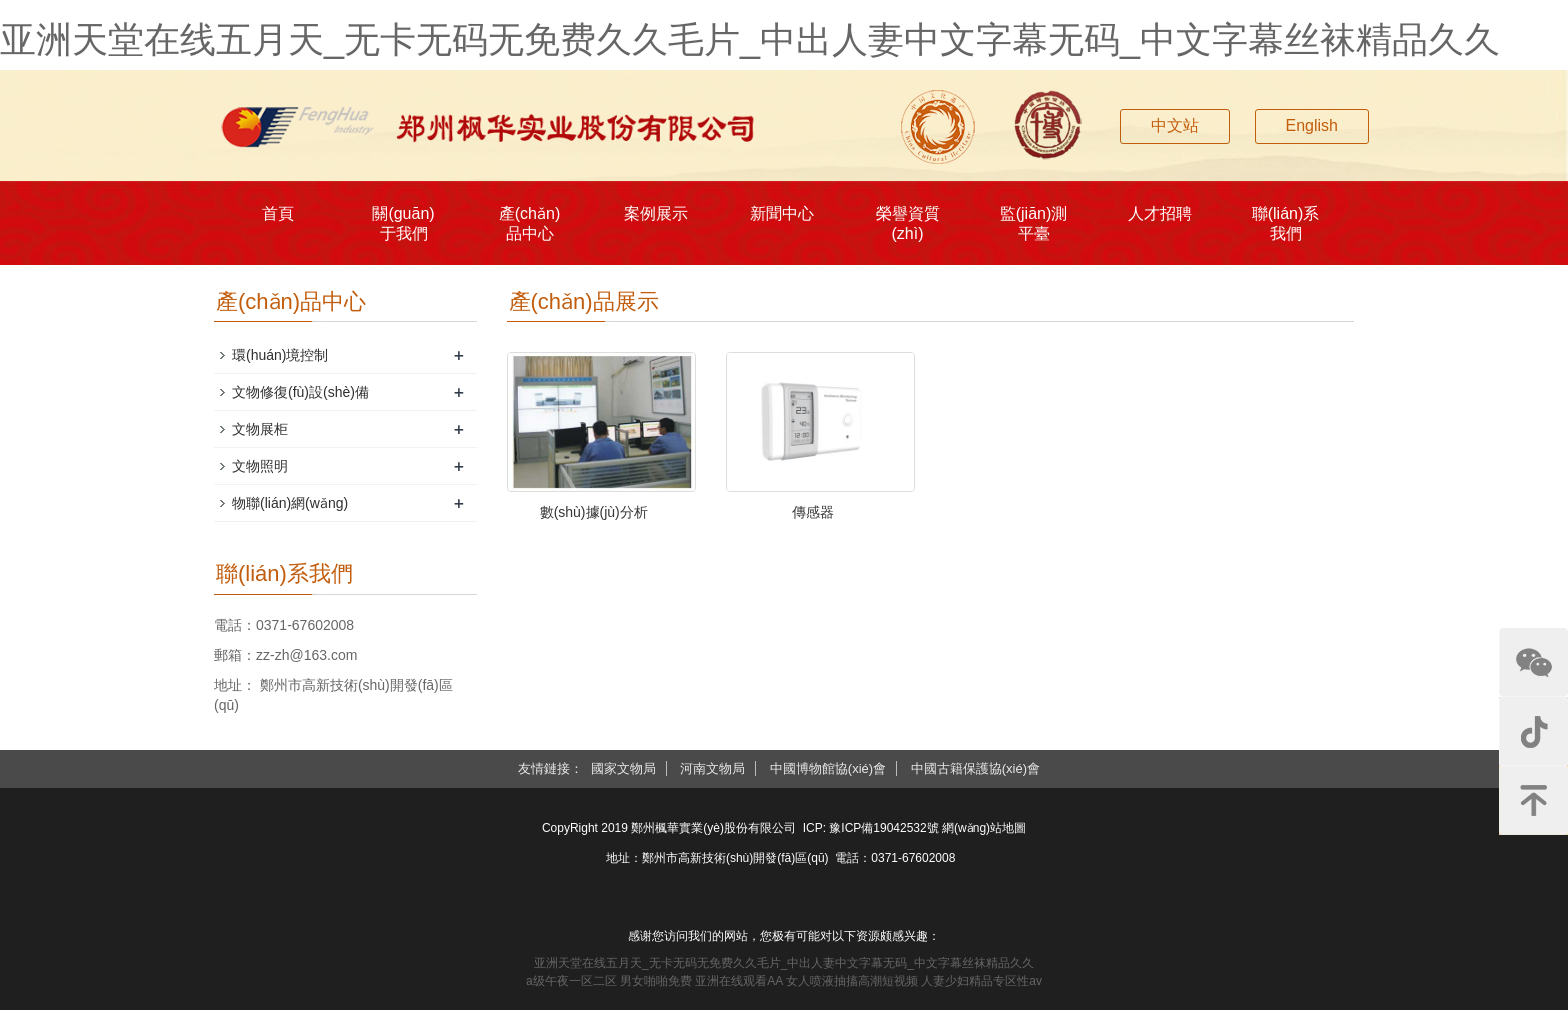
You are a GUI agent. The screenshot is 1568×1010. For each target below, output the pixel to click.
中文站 (1175, 125)
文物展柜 (260, 429)
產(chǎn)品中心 (529, 223)
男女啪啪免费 (656, 981)
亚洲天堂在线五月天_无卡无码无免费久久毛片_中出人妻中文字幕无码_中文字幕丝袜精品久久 (750, 39)
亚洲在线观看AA (738, 981)
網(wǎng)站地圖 (984, 828)
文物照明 (260, 466)
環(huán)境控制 (280, 355)
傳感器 (813, 512)
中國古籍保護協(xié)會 (975, 768)
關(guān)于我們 (403, 223)
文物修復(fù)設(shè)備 (300, 392)
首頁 (278, 213)
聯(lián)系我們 (1286, 223)
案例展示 (656, 213)
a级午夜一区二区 (571, 981)
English (1312, 125)
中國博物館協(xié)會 (828, 768)
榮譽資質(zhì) (908, 223)
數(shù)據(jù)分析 (594, 512)
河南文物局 (712, 768)
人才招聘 (1160, 213)
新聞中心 (782, 213)
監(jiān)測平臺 (1034, 223)
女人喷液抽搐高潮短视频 (852, 981)
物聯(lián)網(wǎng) (290, 503)
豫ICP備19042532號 (883, 828)
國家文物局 (623, 768)
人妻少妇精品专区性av (981, 981)
